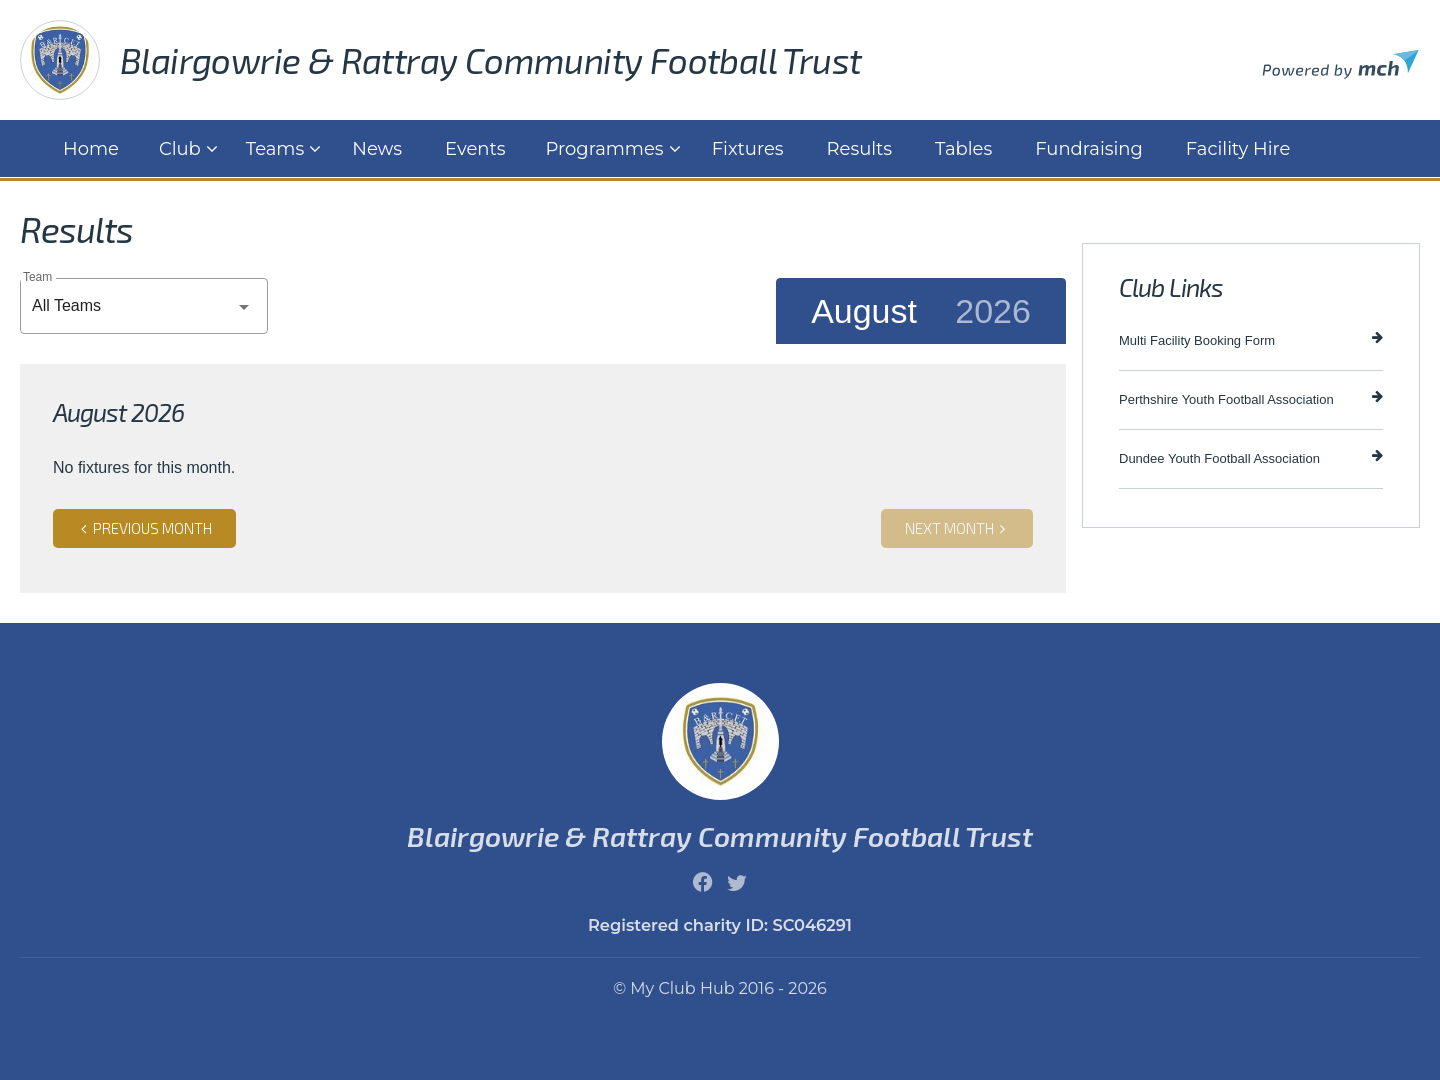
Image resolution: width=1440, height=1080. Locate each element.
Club (180, 149)
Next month (957, 528)
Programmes (605, 149)
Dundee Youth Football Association (1251, 457)
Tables (963, 149)
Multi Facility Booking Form (1251, 339)
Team (37, 277)
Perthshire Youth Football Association (1251, 398)
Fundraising (1089, 149)
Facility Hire (1238, 149)
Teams (275, 149)
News (377, 149)
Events (475, 149)
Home (91, 149)
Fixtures (748, 149)
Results (860, 149)
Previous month (144, 528)
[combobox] (144, 306)
